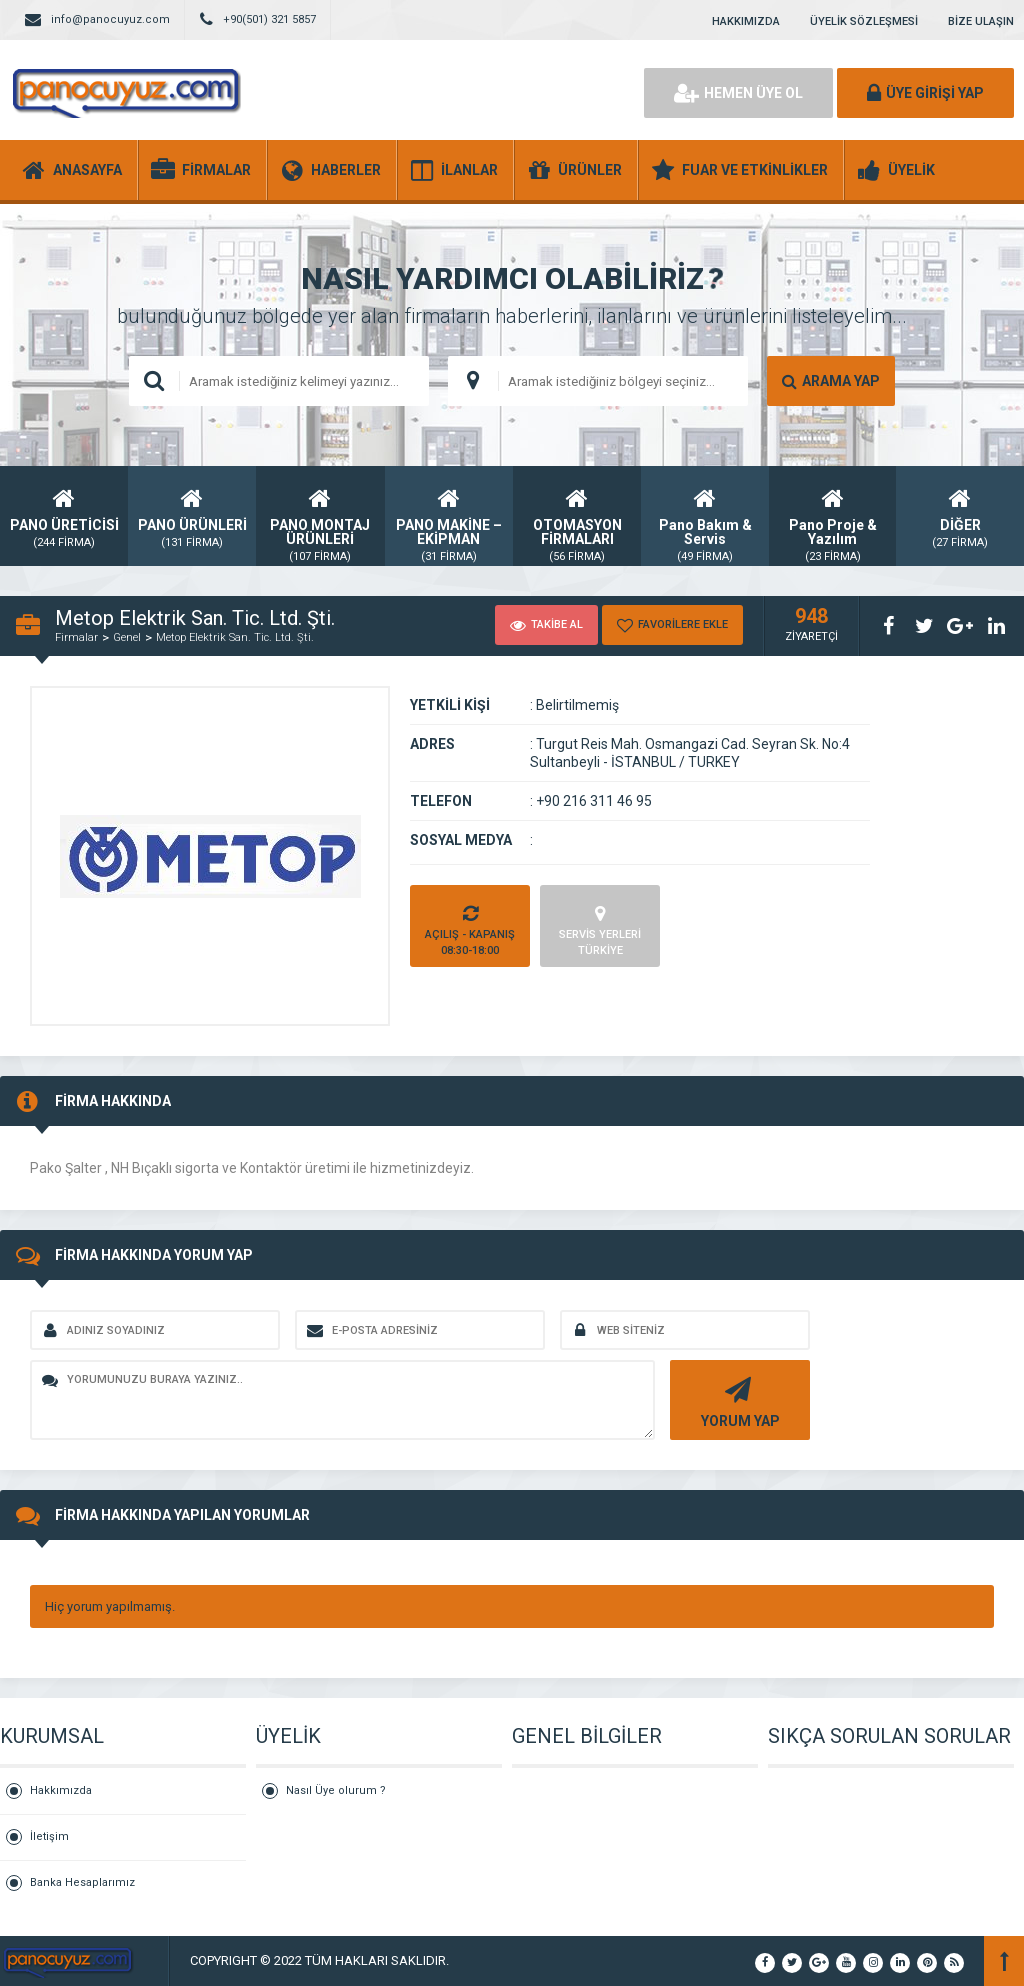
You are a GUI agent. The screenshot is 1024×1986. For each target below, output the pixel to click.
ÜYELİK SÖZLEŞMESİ (864, 21)
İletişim (49, 1836)
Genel (127, 637)
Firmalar (76, 637)
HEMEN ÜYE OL (738, 93)
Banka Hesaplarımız (82, 1882)
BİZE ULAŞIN (981, 21)
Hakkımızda (61, 1790)
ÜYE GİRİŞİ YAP (925, 93)
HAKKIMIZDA (746, 21)
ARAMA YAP (831, 381)
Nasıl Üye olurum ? (336, 1790)
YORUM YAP (737, 1400)
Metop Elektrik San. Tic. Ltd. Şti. (235, 637)
